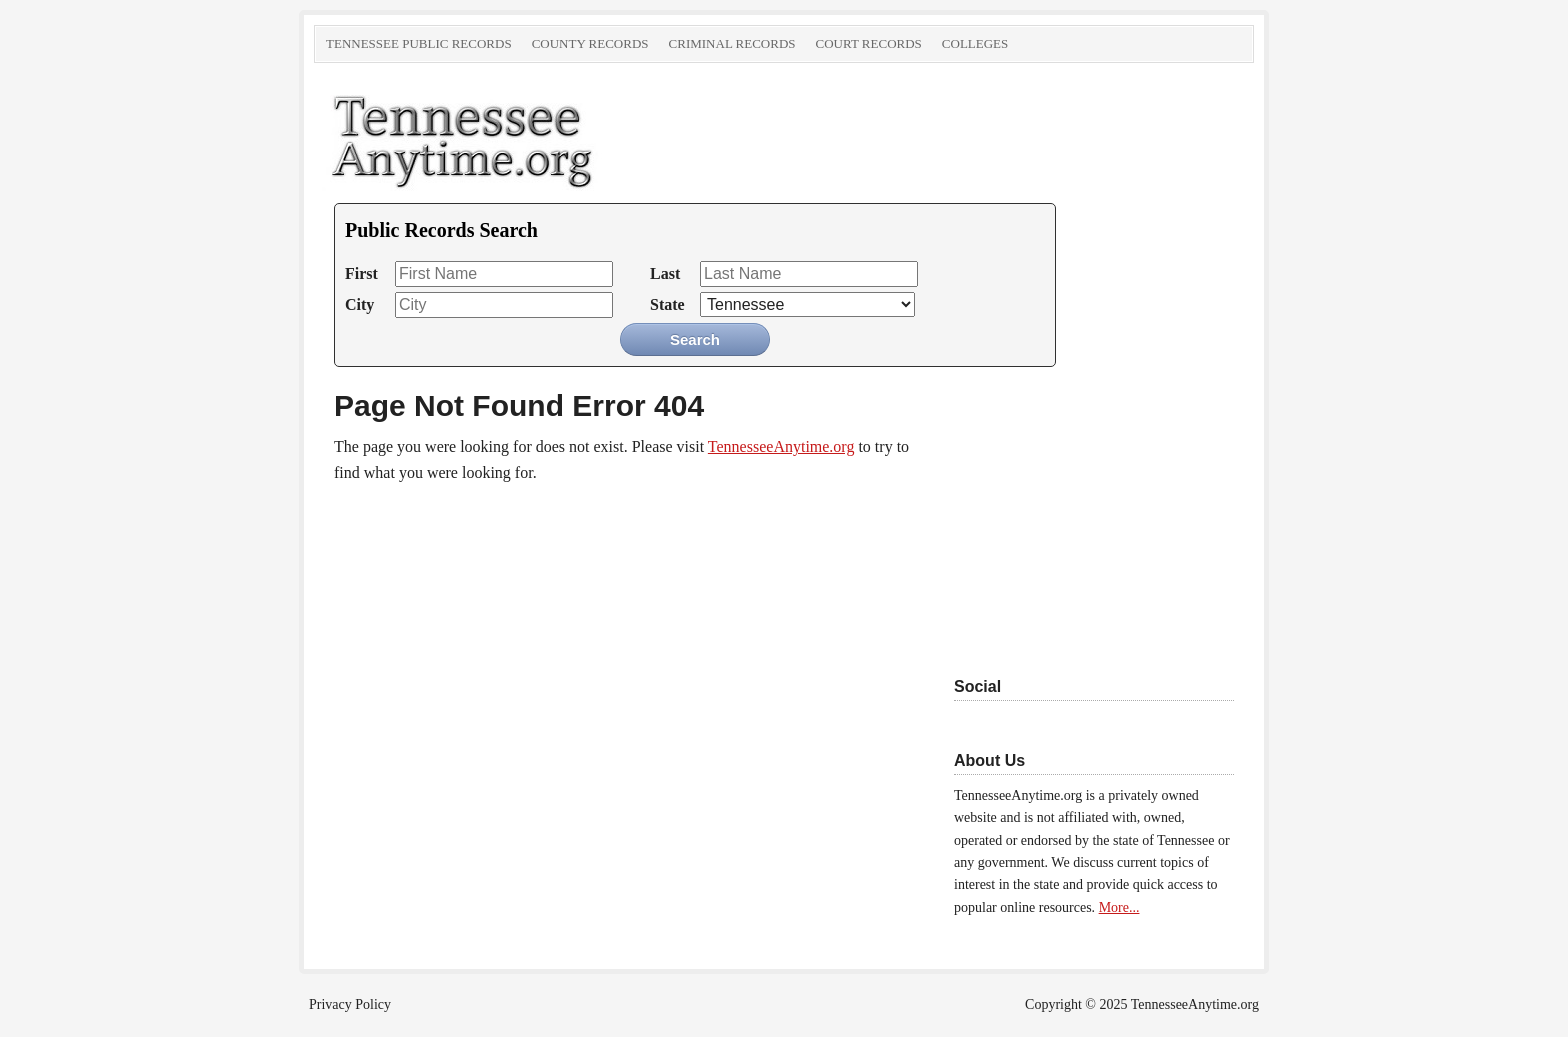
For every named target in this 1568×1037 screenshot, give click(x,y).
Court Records (869, 43)
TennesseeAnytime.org (539, 138)
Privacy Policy (350, 1004)
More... (1119, 907)
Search (695, 339)
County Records (590, 43)
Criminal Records (732, 43)
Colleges (975, 43)
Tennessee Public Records (419, 43)
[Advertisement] (1079, 512)
